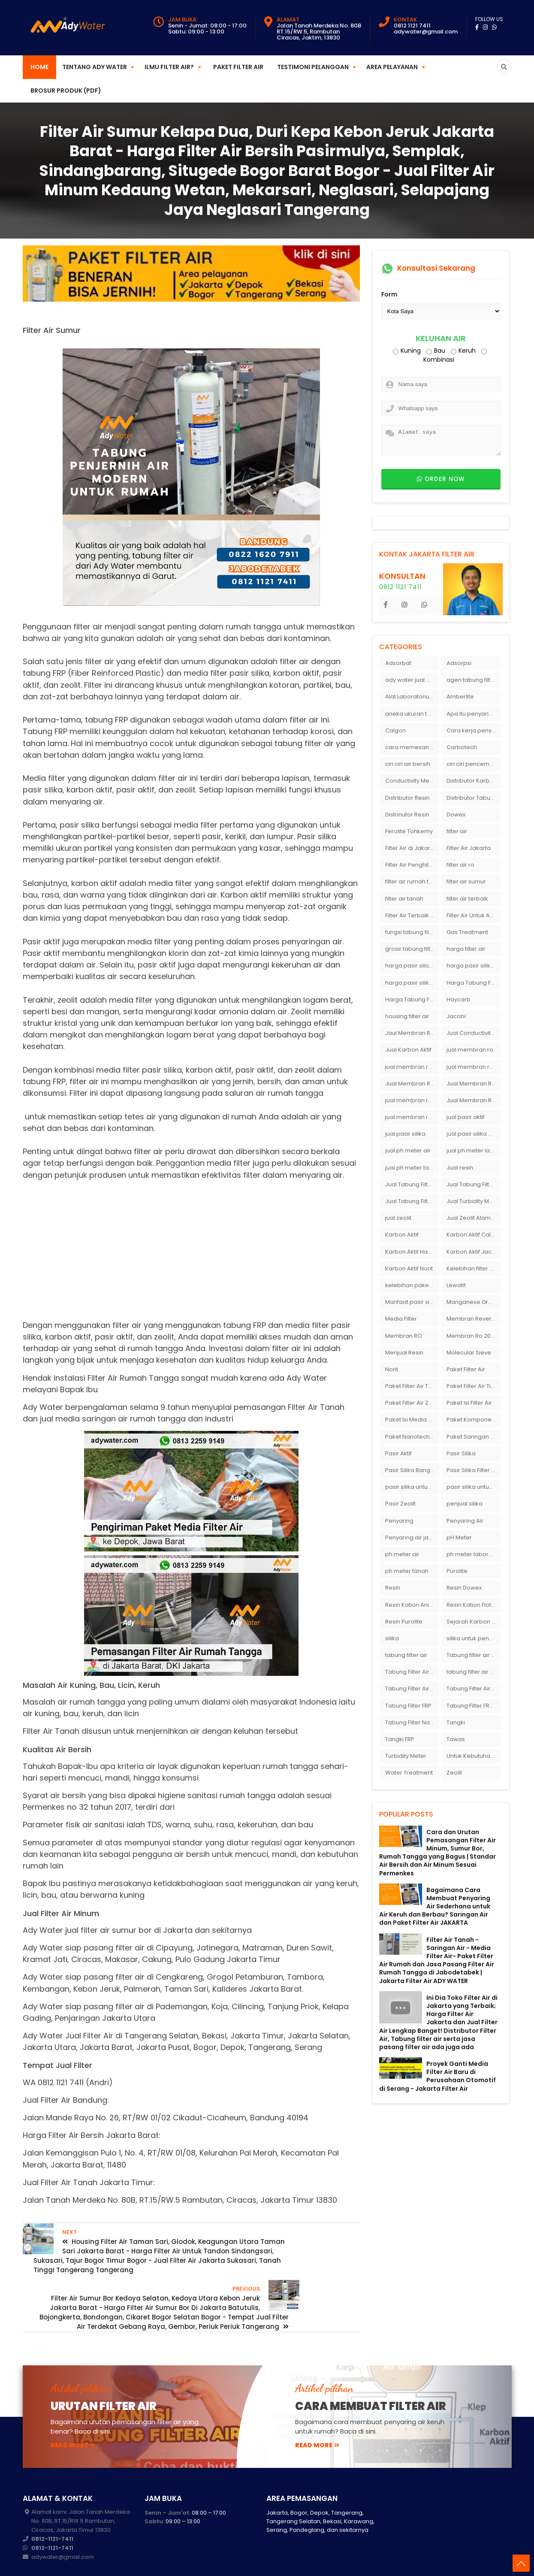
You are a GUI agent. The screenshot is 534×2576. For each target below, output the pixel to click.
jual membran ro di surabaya (412, 1100)
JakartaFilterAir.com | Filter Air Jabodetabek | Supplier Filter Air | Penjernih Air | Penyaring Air (202, 2563)
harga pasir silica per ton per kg (412, 965)
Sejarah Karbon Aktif (474, 1622)
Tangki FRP (399, 1739)
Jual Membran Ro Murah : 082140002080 (474, 1100)
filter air (457, 831)
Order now (441, 479)
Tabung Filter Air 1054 (412, 1672)
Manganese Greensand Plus (474, 1302)
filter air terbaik (467, 899)
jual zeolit (398, 1218)
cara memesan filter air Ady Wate (412, 747)
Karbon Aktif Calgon (474, 1235)
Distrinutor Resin (407, 814)
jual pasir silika (405, 1134)
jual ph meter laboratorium (474, 1150)
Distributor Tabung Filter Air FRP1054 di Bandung (474, 798)
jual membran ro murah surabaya (412, 1117)
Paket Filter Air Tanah (412, 1386)
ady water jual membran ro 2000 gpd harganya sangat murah (412, 680)
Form (389, 294)
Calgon (395, 730)
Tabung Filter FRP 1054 (474, 1706)
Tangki (456, 1722)
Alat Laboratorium (410, 696)
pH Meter (459, 1537)
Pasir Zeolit (400, 1504)
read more (73, 2417)
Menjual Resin (404, 1352)
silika (392, 1638)
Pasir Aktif (398, 1453)
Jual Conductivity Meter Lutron (474, 1033)
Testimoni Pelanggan (313, 67)
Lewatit (456, 1285)
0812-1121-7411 (52, 2510)
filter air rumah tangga (412, 881)
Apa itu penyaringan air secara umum (474, 714)
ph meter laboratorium (474, 1554)
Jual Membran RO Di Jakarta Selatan (412, 1083)
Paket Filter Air (238, 67)
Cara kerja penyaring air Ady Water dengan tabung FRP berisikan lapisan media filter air (474, 730)
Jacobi (456, 1016)
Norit (391, 1369)
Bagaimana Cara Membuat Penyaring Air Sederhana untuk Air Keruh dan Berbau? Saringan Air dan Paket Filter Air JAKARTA (434, 1906)
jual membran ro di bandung (474, 1067)
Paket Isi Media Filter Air (412, 1419)
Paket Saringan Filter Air (474, 1437)
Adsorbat (398, 663)
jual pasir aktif (466, 1117)
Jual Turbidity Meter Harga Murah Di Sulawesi (474, 1201)
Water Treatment (409, 1773)
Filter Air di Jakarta (410, 848)
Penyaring (399, 1521)
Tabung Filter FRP (408, 1706)
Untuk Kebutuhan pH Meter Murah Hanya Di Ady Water (474, 1756)
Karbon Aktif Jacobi (474, 1252)
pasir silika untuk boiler (412, 1487)
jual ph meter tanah (412, 1168)
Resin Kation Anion (410, 1605)
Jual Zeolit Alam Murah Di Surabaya (474, 1218)
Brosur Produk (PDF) (65, 90)
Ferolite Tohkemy (409, 831)
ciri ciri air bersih (407, 764)
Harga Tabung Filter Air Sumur (412, 999)
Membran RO (403, 1336)
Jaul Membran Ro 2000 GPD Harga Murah (412, 1033)
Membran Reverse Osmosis (474, 1319)
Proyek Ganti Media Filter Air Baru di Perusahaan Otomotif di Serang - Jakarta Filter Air (437, 2076)
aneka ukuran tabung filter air (412, 714)
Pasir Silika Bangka (411, 1470)
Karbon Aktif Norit (409, 1268)
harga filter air (466, 949)
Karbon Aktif (402, 1235)
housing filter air (407, 1016)
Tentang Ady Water (94, 67)
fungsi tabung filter (411, 932)
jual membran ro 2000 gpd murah (412, 1067)
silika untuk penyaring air (474, 1638)
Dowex (456, 814)
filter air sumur (466, 881)
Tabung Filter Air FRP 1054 (412, 1688)
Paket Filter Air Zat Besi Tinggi (412, 1403)
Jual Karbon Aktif (408, 1050)
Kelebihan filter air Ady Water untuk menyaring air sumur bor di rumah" (474, 1268)
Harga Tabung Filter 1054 (474, 983)
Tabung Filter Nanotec (412, 1722)
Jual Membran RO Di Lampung (474, 1083)
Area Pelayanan (392, 67)
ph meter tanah (406, 1571)
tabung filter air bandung (474, 1672)
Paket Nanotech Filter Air (412, 1437)
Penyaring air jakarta (412, 1537)
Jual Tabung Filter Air (412, 1184)
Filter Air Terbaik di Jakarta (412, 915)
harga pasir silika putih (412, 983)
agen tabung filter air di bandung (474, 680)
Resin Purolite (403, 1622)
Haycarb (459, 999)
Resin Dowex (464, 1588)
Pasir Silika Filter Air (472, 1470)
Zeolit (454, 1773)
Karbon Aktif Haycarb (412, 1252)
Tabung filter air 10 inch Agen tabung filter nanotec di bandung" (474, 1655)
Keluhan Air (441, 338)
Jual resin (460, 1168)
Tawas (456, 1739)
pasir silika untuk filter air (474, 1487)
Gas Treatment (467, 932)
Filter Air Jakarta (469, 848)
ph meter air (402, 1554)
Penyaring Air (465, 1521)
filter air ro (460, 865)
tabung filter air (406, 1655)
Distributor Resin (407, 798)
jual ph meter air (408, 1150)
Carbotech (462, 747)
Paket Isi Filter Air (469, 1403)
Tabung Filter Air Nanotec (474, 1688)
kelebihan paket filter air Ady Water (412, 1285)
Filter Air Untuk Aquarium (474, 915)
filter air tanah (404, 899)
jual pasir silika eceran (474, 1134)
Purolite (457, 1571)
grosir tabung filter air (412, 949)
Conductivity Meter (411, 781)
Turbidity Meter (405, 1756)
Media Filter (401, 1319)
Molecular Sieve (469, 1352)
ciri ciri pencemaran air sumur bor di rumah (474, 764)
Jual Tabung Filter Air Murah (474, 1184)
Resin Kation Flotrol (472, 1605)
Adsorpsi (459, 663)
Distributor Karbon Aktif (474, 781)
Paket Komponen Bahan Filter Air (474, 1419)
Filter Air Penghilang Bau (412, 865)
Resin (392, 1588)
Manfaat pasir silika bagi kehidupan (412, 1302)
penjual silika (465, 1504)
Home (39, 67)
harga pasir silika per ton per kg (474, 965)
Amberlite (460, 696)
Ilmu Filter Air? (169, 67)
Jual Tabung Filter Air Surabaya (412, 1201)
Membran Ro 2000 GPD (474, 1336)
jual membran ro (470, 1050)
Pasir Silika (461, 1453)
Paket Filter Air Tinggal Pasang (474, 1386)
